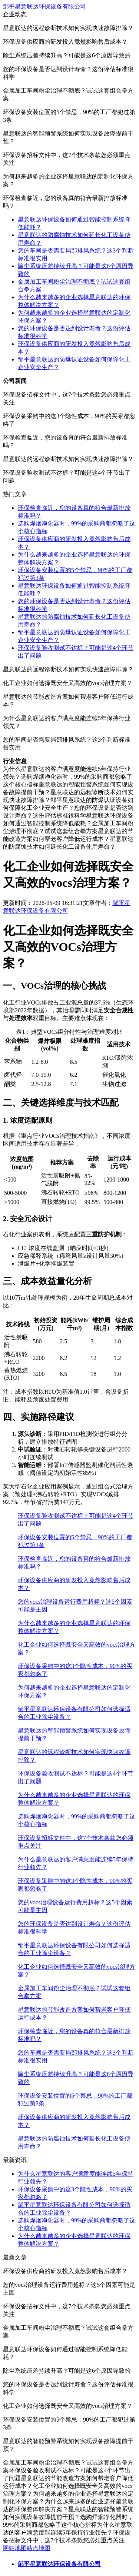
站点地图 (38, 2548)
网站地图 (15, 2548)
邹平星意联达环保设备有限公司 (44, 6)
